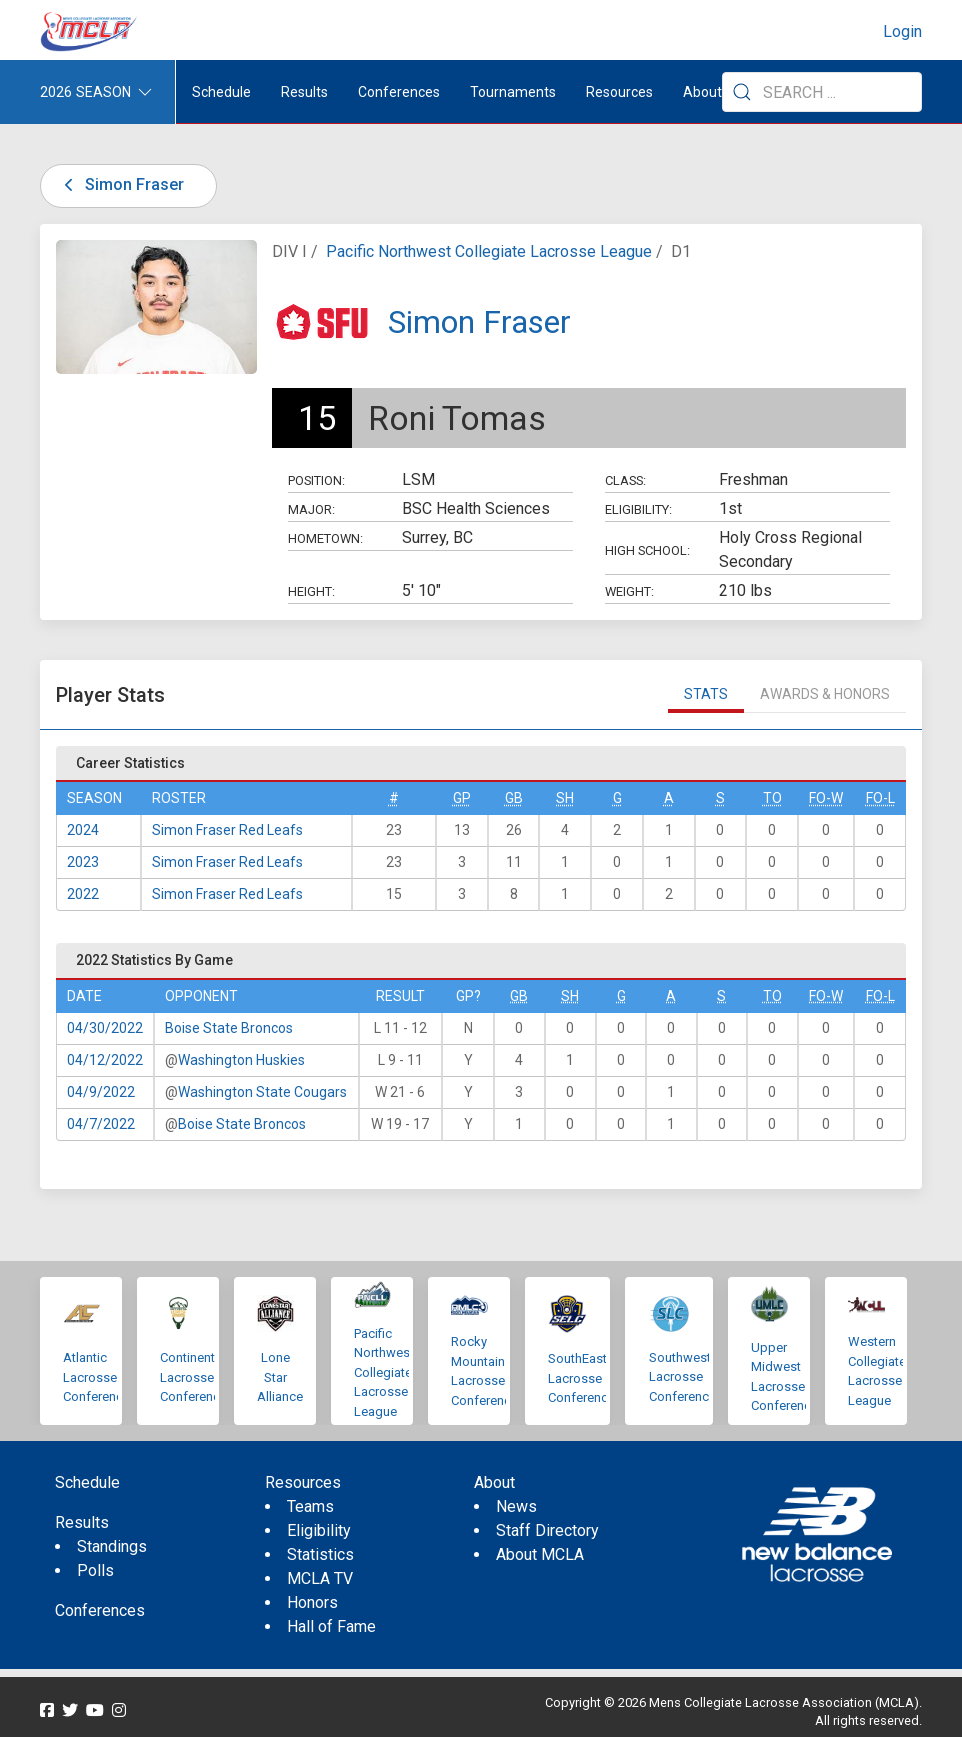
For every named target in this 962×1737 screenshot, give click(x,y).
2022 (83, 894)
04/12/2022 (105, 1060)
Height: (311, 591)
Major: (311, 509)
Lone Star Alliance (280, 1377)
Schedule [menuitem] (221, 92)
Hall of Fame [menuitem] (331, 1626)
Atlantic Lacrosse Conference (96, 1377)
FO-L (880, 798)
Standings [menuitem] (112, 1546)
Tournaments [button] (513, 92)
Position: (316, 480)
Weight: (629, 591)
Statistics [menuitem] (320, 1554)
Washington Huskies (241, 1060)
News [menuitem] (516, 1506)
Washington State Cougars (262, 1092)
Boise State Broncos (229, 1028)
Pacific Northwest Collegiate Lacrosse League (489, 251)
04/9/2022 (101, 1092)
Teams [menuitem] (310, 1506)
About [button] (702, 92)
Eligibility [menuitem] (319, 1530)
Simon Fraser (120, 184)
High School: (647, 550)
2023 (83, 862)
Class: (625, 480)
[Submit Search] (742, 92)
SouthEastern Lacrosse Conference (586, 1378)
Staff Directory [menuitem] (547, 1530)
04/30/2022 (105, 1028)
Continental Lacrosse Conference (193, 1377)
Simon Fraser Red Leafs (227, 830)
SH (565, 798)
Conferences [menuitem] (100, 1610)
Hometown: (325, 538)
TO (772, 798)
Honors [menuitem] (312, 1602)
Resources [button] (619, 92)
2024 (83, 830)
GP (462, 798)
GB (514, 798)
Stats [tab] (706, 694)
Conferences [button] (399, 92)
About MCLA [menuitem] (540, 1554)
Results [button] (304, 92)
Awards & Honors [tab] (825, 694)
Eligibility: (638, 509)
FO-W (826, 798)
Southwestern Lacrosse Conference (689, 1377)
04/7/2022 (101, 1124)
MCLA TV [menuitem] (320, 1578)
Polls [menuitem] (95, 1570)
